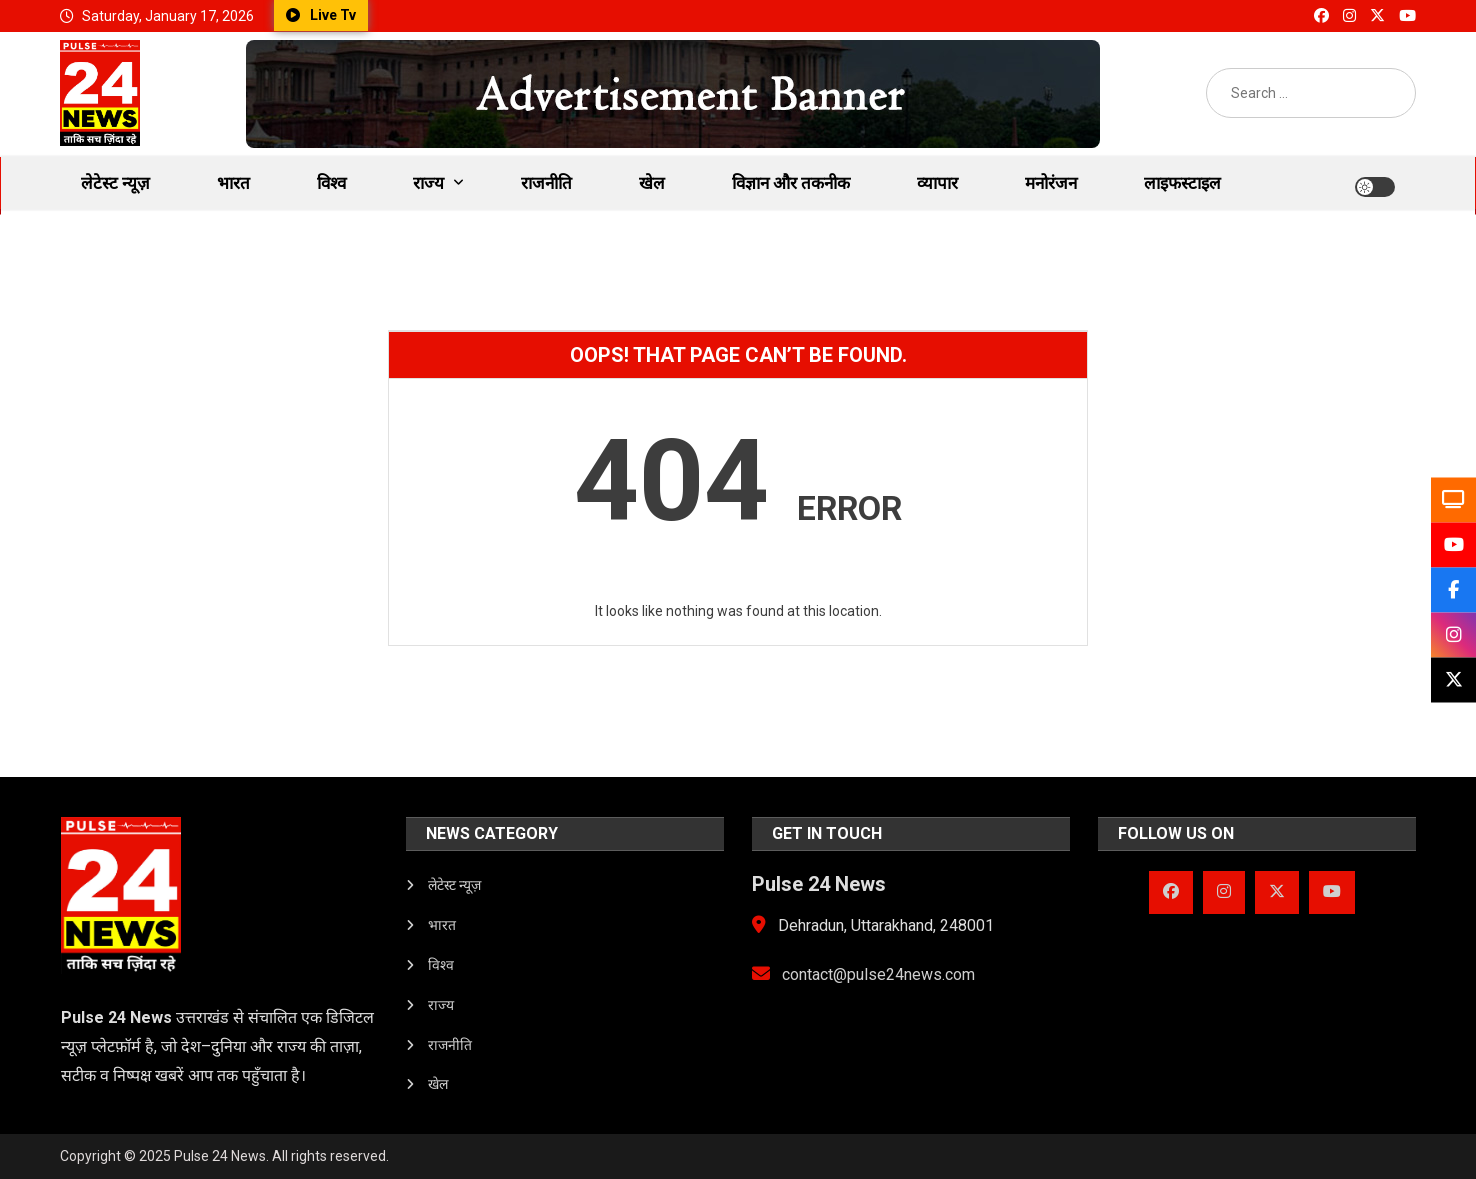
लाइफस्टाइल (1182, 183)
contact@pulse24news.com (863, 974)
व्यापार (937, 183)
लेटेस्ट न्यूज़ (115, 183)
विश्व (331, 183)
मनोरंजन (1051, 183)
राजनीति (546, 183)
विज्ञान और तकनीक (791, 183)
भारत (233, 183)
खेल (652, 183)
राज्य (428, 183)
